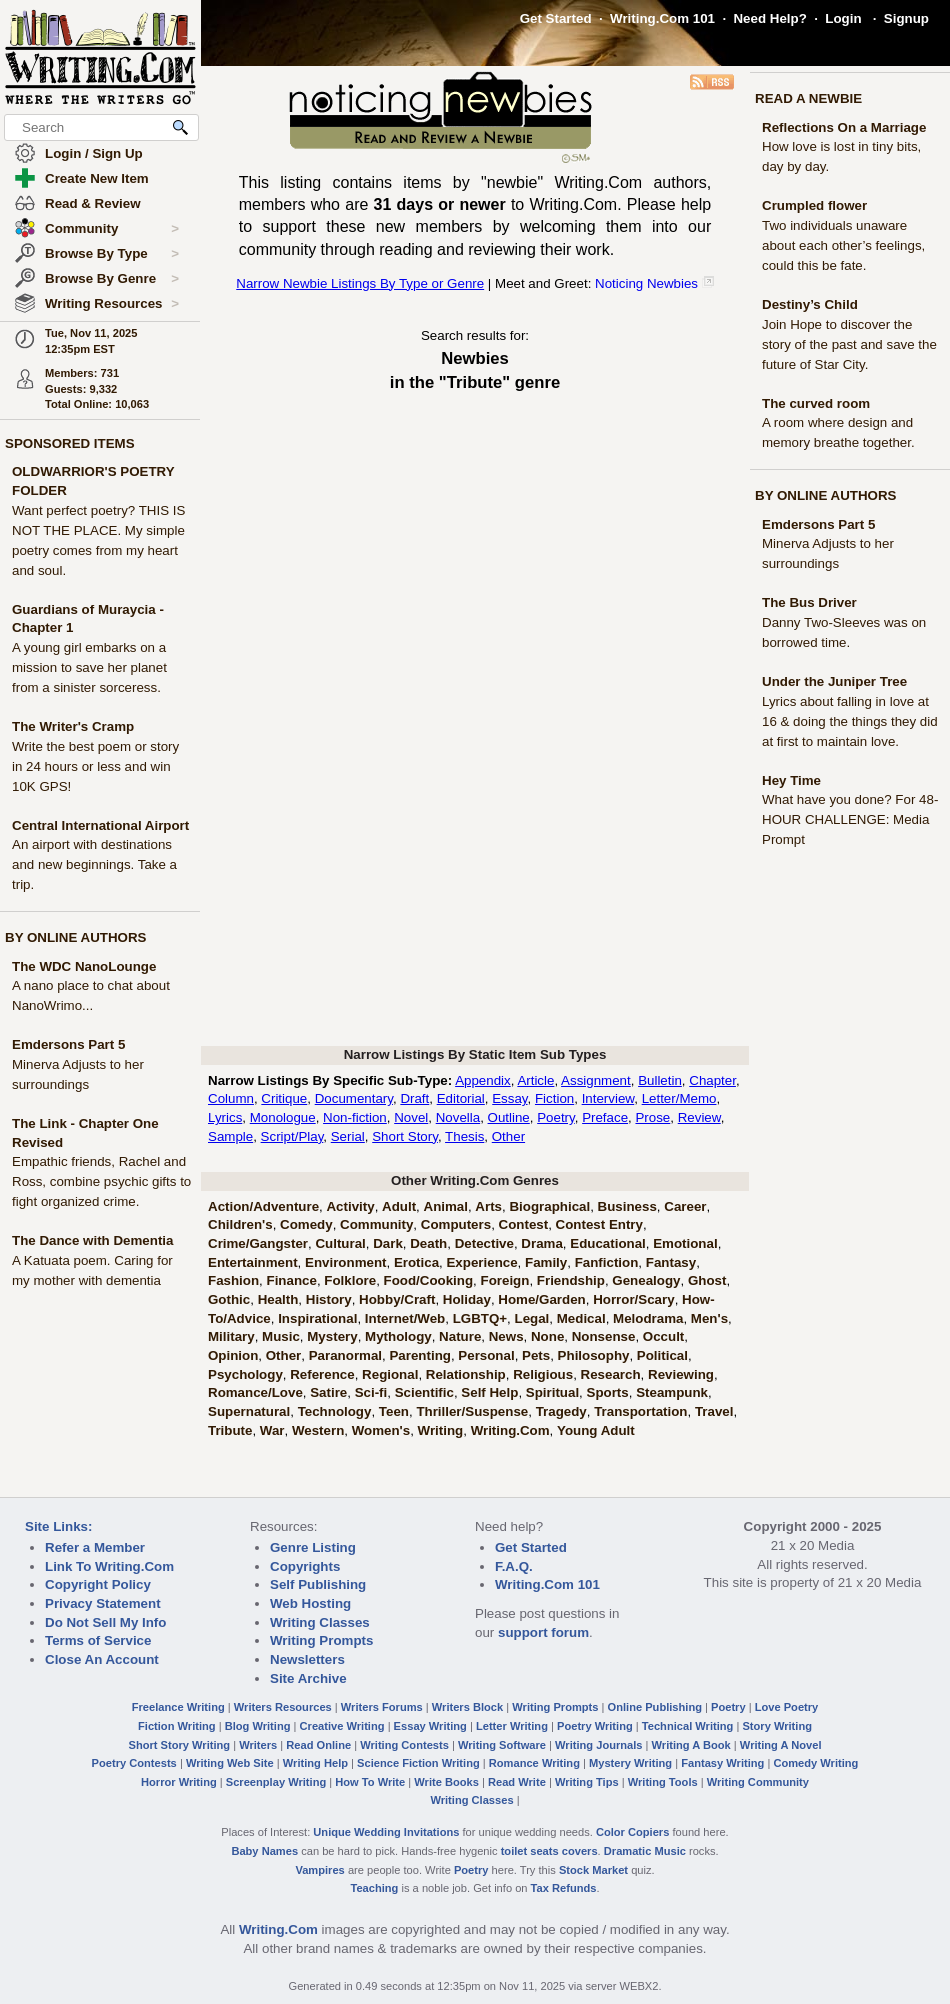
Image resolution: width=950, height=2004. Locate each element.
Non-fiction (355, 1117)
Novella (458, 1117)
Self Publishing (318, 1584)
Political (662, 1355)
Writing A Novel (781, 1745)
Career (685, 1206)
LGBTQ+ (480, 1318)
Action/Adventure (263, 1206)
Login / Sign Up (94, 153)
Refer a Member (95, 1547)
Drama (542, 1243)
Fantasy (671, 1262)
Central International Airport (100, 825)
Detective (484, 1243)
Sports (608, 1392)
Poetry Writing (595, 1726)
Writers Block (467, 1707)
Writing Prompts (321, 1640)
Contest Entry (599, 1224)
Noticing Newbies (646, 283)
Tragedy (561, 1411)
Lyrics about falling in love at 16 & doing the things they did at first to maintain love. (850, 721)
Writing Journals (598, 1745)
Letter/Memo (679, 1098)
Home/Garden (541, 1299)
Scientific (424, 1392)
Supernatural (249, 1411)
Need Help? (769, 18)
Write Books (446, 1782)
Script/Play (292, 1136)
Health (278, 1299)
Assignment (596, 1080)
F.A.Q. (514, 1566)
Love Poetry (787, 1707)
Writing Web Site (230, 1763)
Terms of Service (98, 1640)
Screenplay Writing (276, 1782)
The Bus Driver (809, 602)
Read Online (318, 1745)
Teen (394, 1411)
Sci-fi (371, 1392)
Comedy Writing (815, 1763)
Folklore (350, 1280)
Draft (414, 1098)
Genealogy (646, 1280)
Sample (230, 1136)
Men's (709, 1318)
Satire (328, 1392)
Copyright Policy (98, 1584)
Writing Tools (663, 1782)
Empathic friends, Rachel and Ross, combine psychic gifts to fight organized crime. (101, 1181)
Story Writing (777, 1726)
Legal (532, 1318)
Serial (348, 1136)
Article (535, 1080)
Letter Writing (512, 1726)
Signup (906, 18)
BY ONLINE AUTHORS (75, 937)
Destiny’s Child (810, 304)
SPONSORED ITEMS (70, 443)
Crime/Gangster (258, 1243)
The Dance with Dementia (92, 1240)
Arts (488, 1206)
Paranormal (345, 1355)
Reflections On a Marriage (844, 127)
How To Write (370, 1782)
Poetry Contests (134, 1763)
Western (318, 1430)
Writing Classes (320, 1622)
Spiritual (552, 1392)
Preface (605, 1117)
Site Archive (308, 1678)
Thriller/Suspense (472, 1411)
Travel (714, 1411)
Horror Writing (179, 1782)
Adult (399, 1206)
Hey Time (791, 780)
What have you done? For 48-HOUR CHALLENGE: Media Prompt (850, 819)
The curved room (816, 403)
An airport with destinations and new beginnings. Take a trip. (94, 864)
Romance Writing (534, 1763)
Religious (543, 1374)
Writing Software (502, 1745)
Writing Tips (587, 1782)
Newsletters (307, 1659)
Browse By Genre (112, 279)
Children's (240, 1224)
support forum (543, 1632)
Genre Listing (313, 1547)
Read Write (517, 1782)
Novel (411, 1117)
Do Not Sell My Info (105, 1622)
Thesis (464, 1136)
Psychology (245, 1374)
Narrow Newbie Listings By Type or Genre (360, 283)
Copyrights (305, 1566)
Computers (456, 1224)
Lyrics (225, 1117)
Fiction (554, 1098)
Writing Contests (404, 1745)
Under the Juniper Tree (834, 681)
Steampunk (672, 1392)
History (329, 1299)
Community (112, 229)
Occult (663, 1336)
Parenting (419, 1355)
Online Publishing (655, 1707)
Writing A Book (691, 1745)
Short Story (405, 1136)
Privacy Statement (103, 1603)
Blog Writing (258, 1726)
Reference (322, 1374)
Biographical (549, 1206)
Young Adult (596, 1430)
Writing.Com (510, 1430)
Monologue (283, 1117)
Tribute (230, 1430)
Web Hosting (310, 1603)
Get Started (556, 18)
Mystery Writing (630, 1763)
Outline (509, 1117)
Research (611, 1374)
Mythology (398, 1336)
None (547, 1336)
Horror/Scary (634, 1299)
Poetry (556, 1117)
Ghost (707, 1280)
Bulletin (660, 1080)
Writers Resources (283, 1707)
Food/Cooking (429, 1280)
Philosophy (594, 1355)
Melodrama (648, 1318)
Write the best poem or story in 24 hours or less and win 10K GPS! (95, 766)
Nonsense (604, 1336)
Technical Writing (688, 1726)
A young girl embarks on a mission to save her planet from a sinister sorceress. (89, 667)
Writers (258, 1745)
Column (231, 1098)
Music (281, 1336)
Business (627, 1206)
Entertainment (253, 1262)
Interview (608, 1098)
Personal (486, 1355)
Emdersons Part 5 (68, 1044)
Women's (381, 1430)
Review (699, 1117)
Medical (581, 1318)
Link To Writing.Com (109, 1566)
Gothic (229, 1299)
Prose (652, 1117)
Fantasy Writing (722, 1763)
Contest (524, 1224)
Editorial (461, 1098)
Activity (350, 1206)
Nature (460, 1336)
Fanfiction (607, 1262)
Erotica (416, 1262)
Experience (481, 1262)
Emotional (685, 1243)
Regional (390, 1374)
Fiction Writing (177, 1726)
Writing (441, 1430)
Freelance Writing (178, 1707)
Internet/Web (405, 1318)
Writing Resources (112, 304)
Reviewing (681, 1374)
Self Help (489, 1392)
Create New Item (97, 178)
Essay (509, 1098)
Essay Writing (430, 1726)
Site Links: (58, 1526)
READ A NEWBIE (808, 98)
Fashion (233, 1280)
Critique (284, 1098)
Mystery (332, 1336)
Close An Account (102, 1659)
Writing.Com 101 (662, 18)
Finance (292, 1280)
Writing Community (758, 1782)
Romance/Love (255, 1392)
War (272, 1430)
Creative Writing (342, 1726)
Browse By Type (112, 254)
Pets (536, 1355)
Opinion (233, 1355)
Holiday (467, 1299)
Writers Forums (382, 1707)
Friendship (571, 1280)
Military (231, 1336)
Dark (388, 1243)
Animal (446, 1206)
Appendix (483, 1080)
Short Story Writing (179, 1745)
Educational (608, 1243)
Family (546, 1262)
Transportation (640, 1411)
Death (428, 1243)
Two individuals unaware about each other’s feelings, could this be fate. (843, 245)
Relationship (466, 1374)
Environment (345, 1262)
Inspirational (317, 1318)
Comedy (306, 1224)
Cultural (340, 1243)
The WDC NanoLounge (84, 966)
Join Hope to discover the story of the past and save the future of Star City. (849, 344)
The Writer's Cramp (73, 726)
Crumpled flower (814, 205)
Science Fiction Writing (418, 1763)
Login (843, 18)
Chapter (712, 1080)
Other (508, 1136)
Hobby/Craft (397, 1299)
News (506, 1336)
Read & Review (93, 203)
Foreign (505, 1280)
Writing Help (315, 1763)
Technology (335, 1411)
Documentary (354, 1098)
